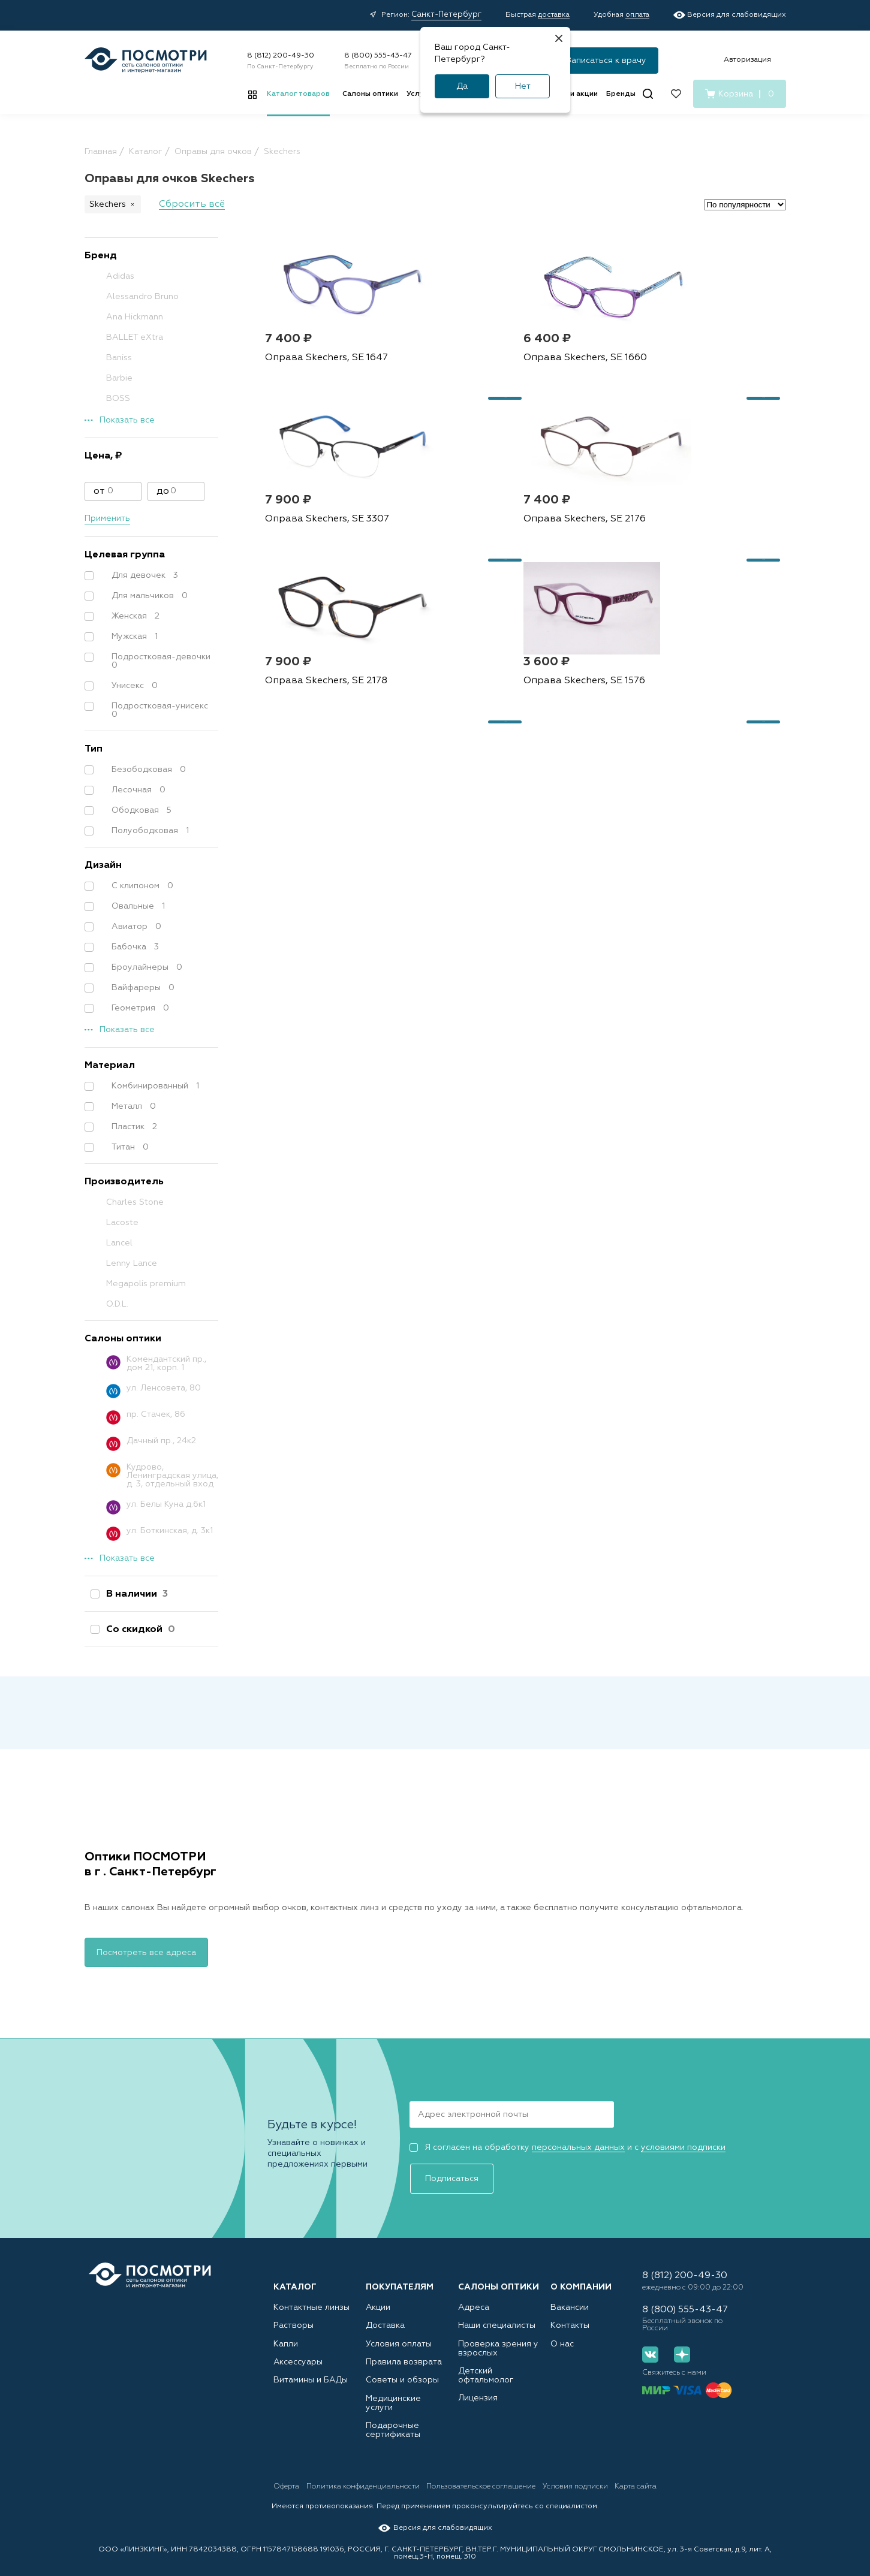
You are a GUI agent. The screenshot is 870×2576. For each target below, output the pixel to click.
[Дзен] (676, 2353)
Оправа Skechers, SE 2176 (323, 612)
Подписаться (664, 2112)
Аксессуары (295, 2356)
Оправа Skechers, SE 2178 (498, 612)
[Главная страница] (146, 60)
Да (462, 86)
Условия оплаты (395, 2335)
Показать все (127, 420)
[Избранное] (676, 93)
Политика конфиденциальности (381, 2482)
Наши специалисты (493, 2314)
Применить (107, 518)
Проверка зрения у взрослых (493, 2339)
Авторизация (747, 60)
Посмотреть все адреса (146, 1951)
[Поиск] (648, 94)
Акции (377, 2293)
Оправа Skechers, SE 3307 (675, 405)
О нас (560, 2335)
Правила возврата (398, 2356)
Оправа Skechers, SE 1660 (499, 405)
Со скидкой (138, 1629)
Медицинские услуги (404, 2398)
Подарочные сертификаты (389, 2423)
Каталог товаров (298, 94)
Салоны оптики (370, 94)
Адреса (471, 2293)
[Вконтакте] (650, 2353)
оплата (637, 15)
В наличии (134, 1594)
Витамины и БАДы (306, 2377)
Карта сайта (706, 2482)
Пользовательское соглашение (517, 2482)
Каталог (295, 2273)
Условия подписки (629, 2482)
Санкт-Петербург (446, 15)
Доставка (382, 2314)
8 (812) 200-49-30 (280, 55)
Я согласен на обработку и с (567, 2145)
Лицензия (475, 2386)
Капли (284, 2335)
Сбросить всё (192, 204)
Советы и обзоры (397, 2377)
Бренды (621, 94)
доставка (554, 15)
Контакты (566, 2314)
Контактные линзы (306, 2293)
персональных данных (578, 2145)
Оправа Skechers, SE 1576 (674, 612)
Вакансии (567, 2293)
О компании (581, 2273)
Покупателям (400, 2273)
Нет (523, 86)
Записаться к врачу (606, 60)
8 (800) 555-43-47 (378, 55)
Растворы (290, 2314)
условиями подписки (683, 2145)
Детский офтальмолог (498, 2365)
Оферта (287, 2482)
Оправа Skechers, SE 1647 (323, 405)
